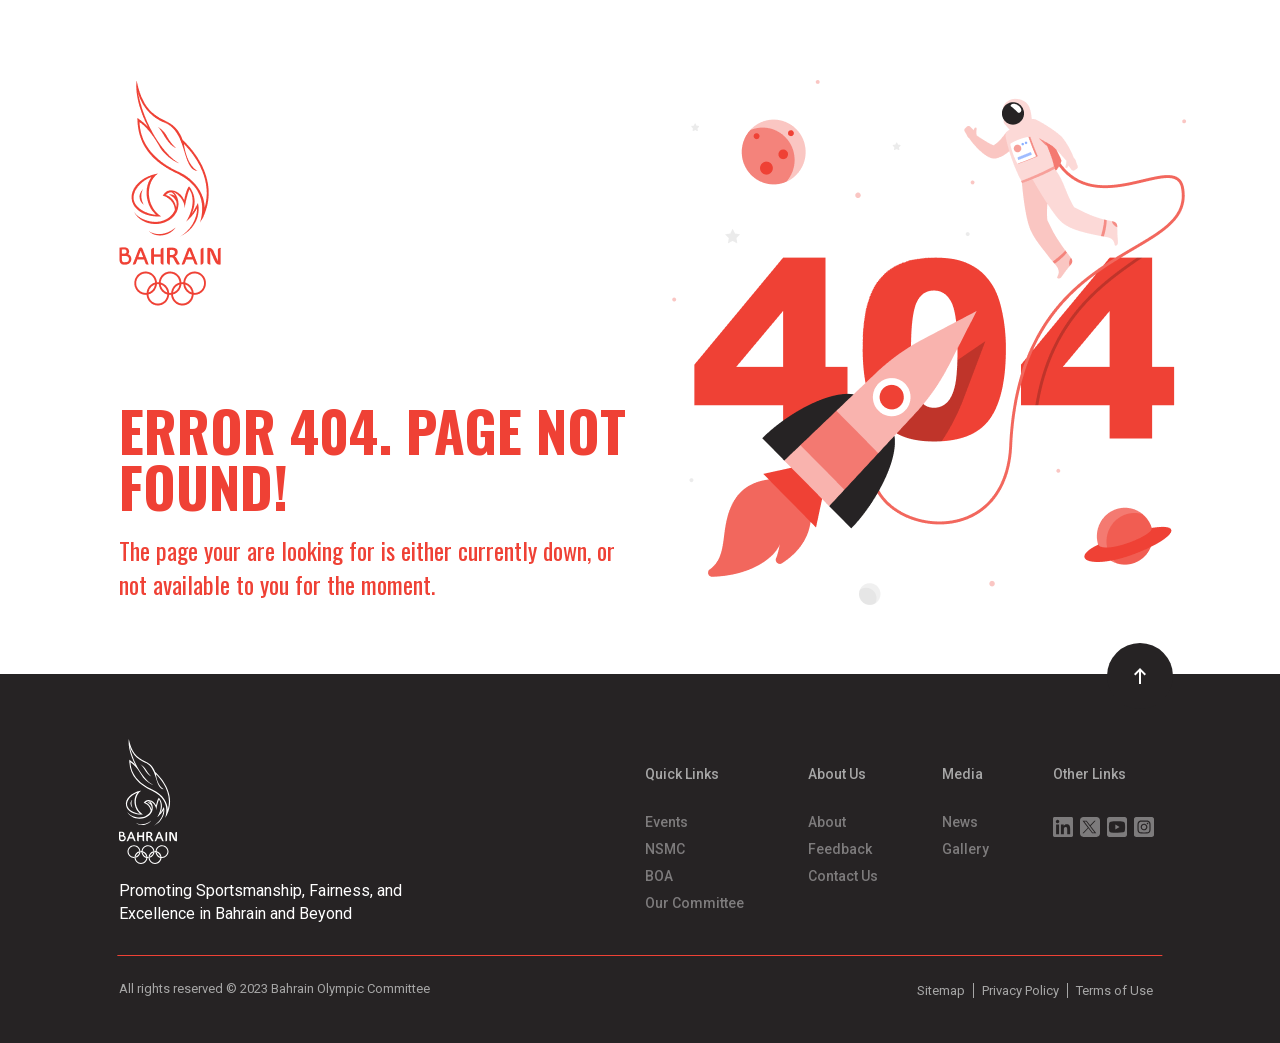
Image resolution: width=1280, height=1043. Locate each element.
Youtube (1117, 827)
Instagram (1144, 827)
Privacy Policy (1020, 990)
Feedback (840, 849)
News (960, 822)
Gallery (965, 849)
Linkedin (1063, 827)
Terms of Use (1114, 990)
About (827, 822)
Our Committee (694, 903)
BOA (659, 876)
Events (666, 822)
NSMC (665, 849)
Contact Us (843, 876)
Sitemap (941, 990)
